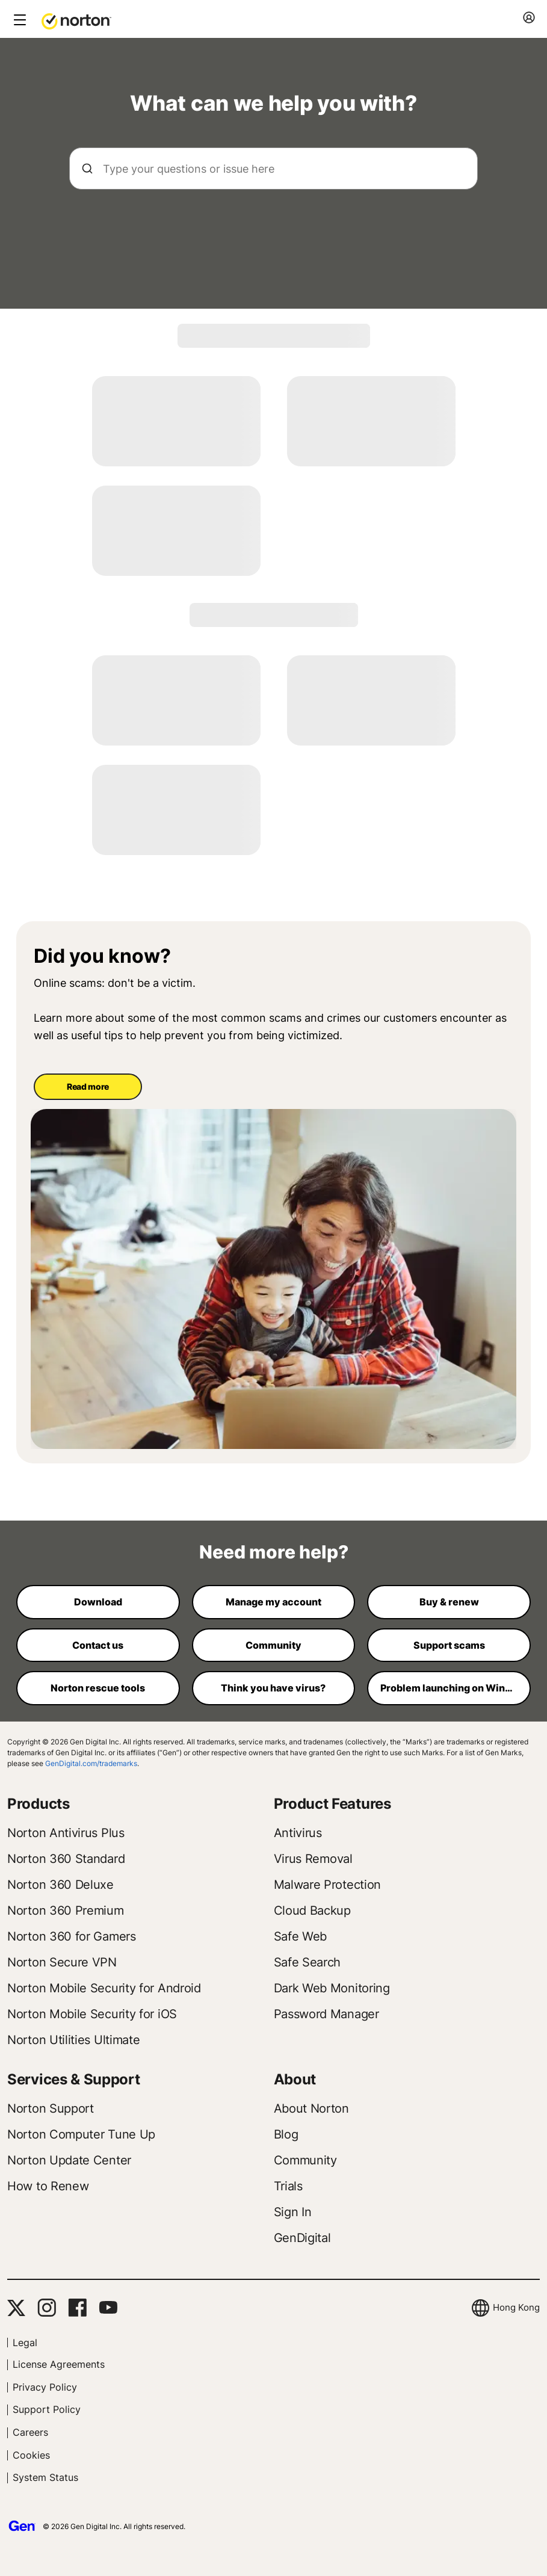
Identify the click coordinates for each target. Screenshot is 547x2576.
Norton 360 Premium (65, 1910)
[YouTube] (108, 2307)
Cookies (31, 2455)
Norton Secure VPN (62, 1962)
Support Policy (47, 2409)
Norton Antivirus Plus (66, 1833)
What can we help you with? (273, 103)
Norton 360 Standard (66, 1859)
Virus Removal (313, 1859)
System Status (45, 2477)
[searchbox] (273, 168)
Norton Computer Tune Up (81, 2134)
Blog (286, 2134)
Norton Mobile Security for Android (104, 1988)
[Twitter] (16, 2308)
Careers (30, 2432)
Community (305, 2160)
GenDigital (302, 2238)
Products (38, 1803)
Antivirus (298, 1833)
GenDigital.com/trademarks (91, 1763)
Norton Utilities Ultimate (73, 2040)
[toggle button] (18, 21)
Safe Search (307, 1962)
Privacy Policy (45, 2387)
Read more (88, 1086)
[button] (76, 20)
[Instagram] (46, 2308)
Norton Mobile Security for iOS (92, 2014)
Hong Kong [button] (516, 2307)
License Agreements (59, 2364)
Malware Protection (328, 1884)
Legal (25, 2343)
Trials (288, 2186)
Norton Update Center (69, 2160)
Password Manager (326, 2014)
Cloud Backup (312, 1910)
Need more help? (273, 1552)
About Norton (311, 2108)
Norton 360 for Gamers (71, 1936)
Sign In (293, 2212)
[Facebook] (77, 2308)
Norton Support (50, 2108)
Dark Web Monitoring (332, 1988)
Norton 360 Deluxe (60, 1884)
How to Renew (47, 2186)
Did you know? (102, 956)
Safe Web (300, 1936)
